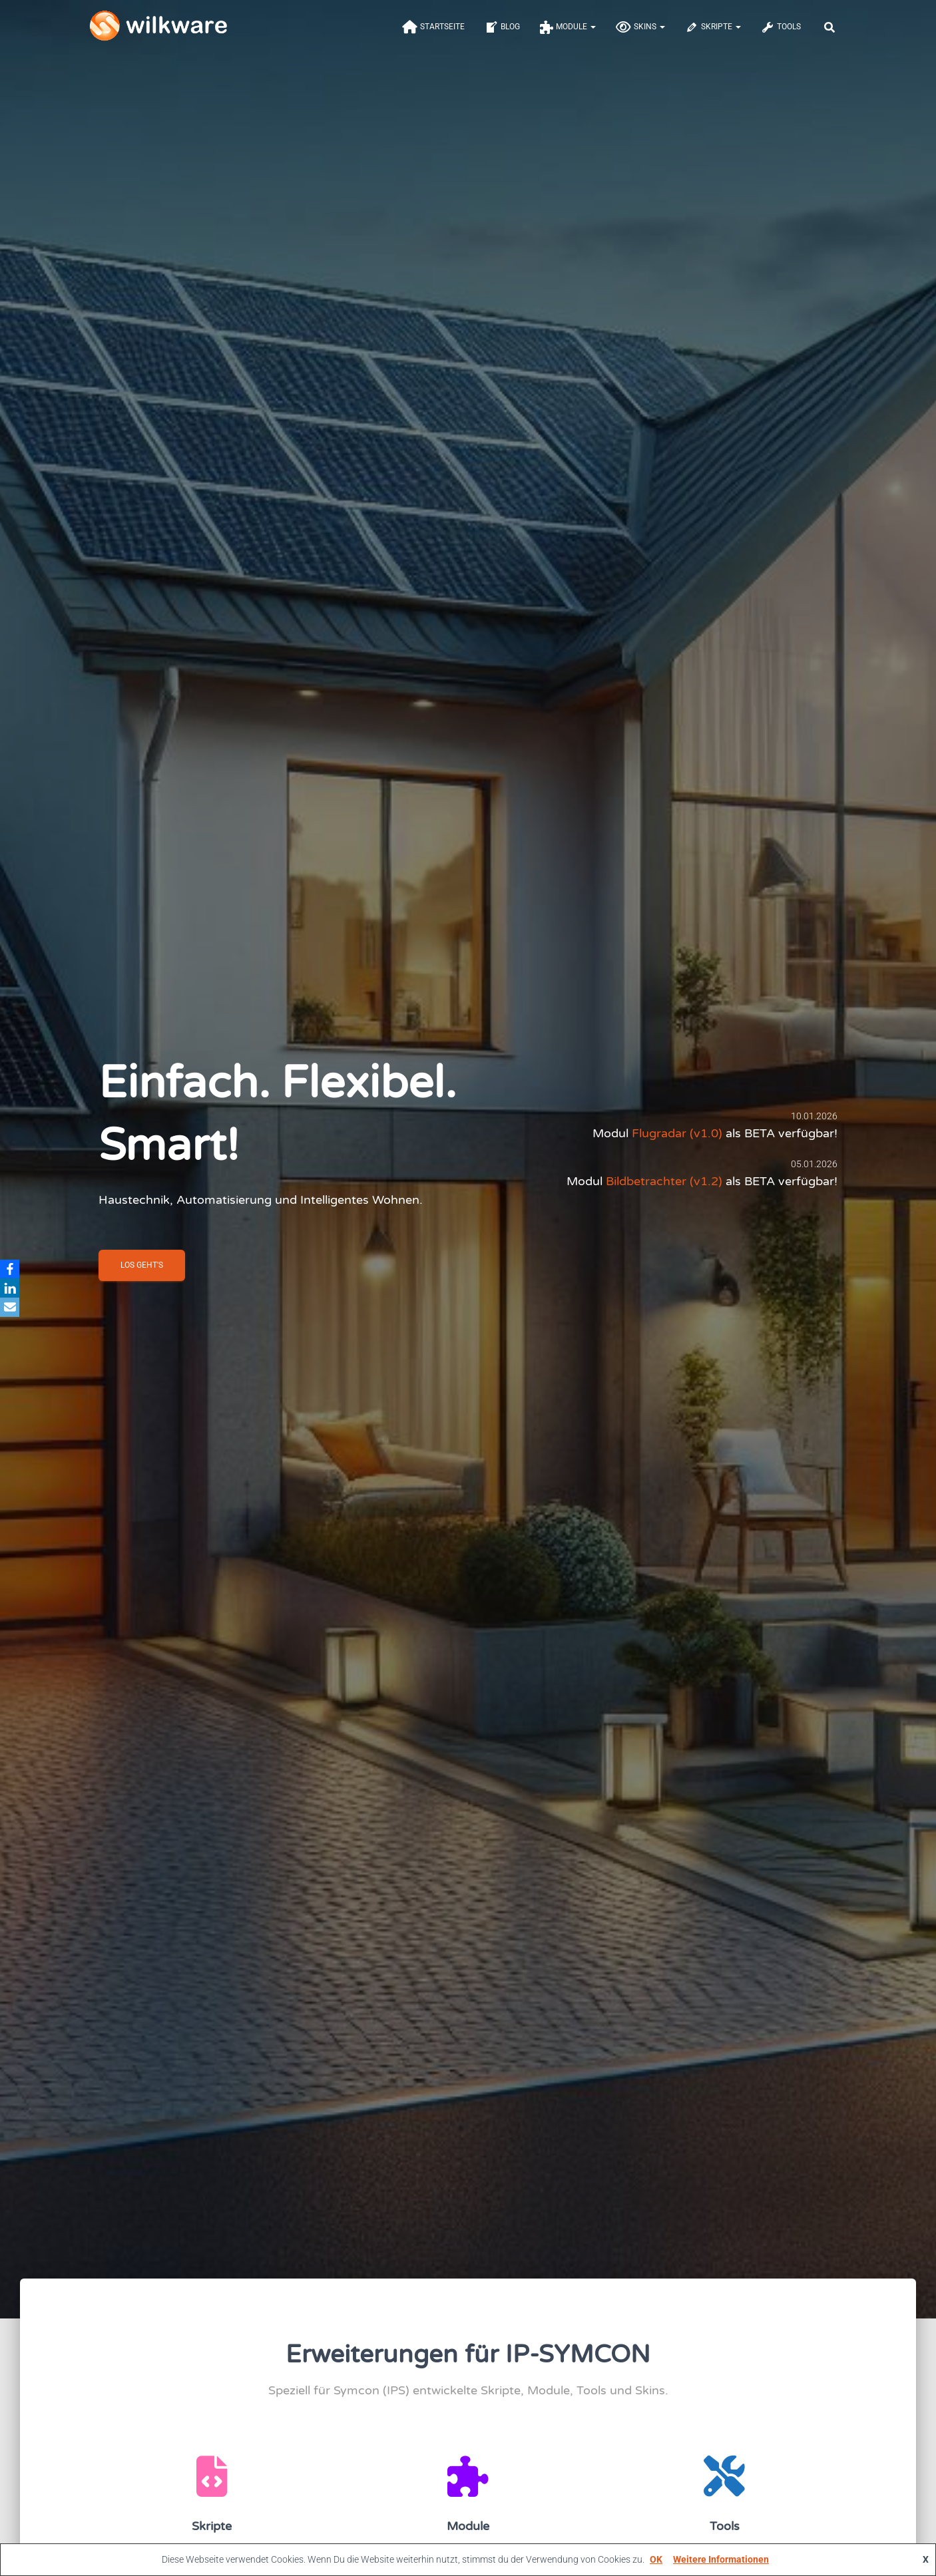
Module (568, 35)
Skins (640, 35)
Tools (781, 35)
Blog (502, 35)
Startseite (433, 35)
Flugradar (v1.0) (677, 1138)
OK (656, 2559)
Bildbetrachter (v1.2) (664, 1186)
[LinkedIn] (12, 1288)
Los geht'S (141, 1269)
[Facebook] (12, 1268)
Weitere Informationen (721, 2559)
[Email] (12, 1308)
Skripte (713, 35)
